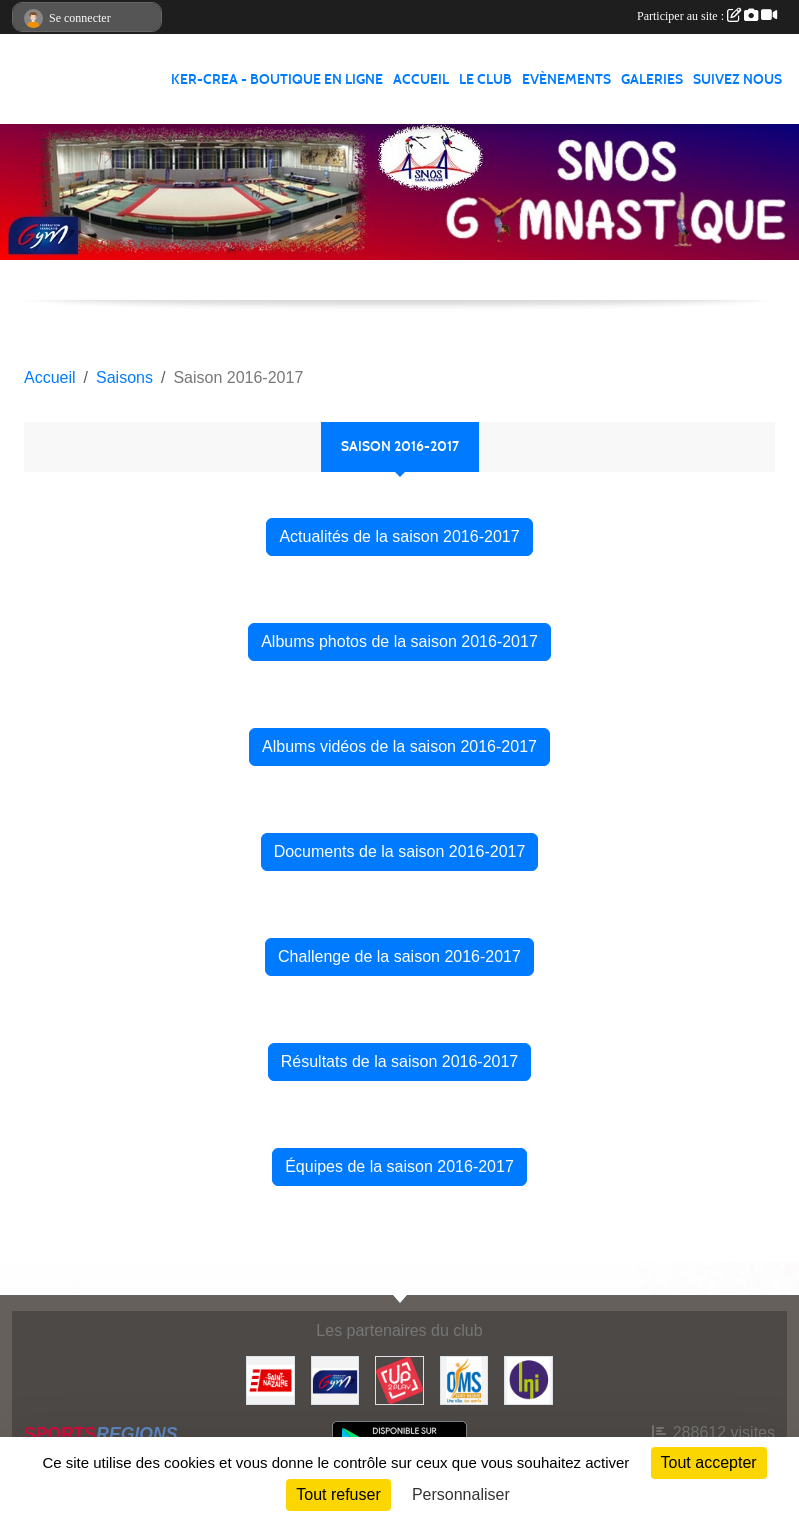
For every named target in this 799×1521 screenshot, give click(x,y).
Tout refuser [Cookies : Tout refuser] (338, 1494)
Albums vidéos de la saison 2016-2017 (399, 746)
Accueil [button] (421, 79)
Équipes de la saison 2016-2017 (399, 1166)
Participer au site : (707, 16)
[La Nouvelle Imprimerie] (528, 1379)
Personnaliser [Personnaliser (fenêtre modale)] (461, 1494)
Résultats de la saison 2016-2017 (400, 1061)
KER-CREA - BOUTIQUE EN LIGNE (277, 79)
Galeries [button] (652, 79)
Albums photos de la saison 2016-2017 (399, 641)
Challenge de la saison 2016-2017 (399, 956)
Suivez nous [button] (737, 79)
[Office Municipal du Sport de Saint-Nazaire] (464, 1379)
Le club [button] (485, 79)
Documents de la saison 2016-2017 (400, 851)
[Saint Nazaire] (270, 1379)
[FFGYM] (335, 1379)
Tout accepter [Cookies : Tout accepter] (709, 1462)
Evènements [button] (566, 79)
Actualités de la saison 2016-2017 (399, 536)
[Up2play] (399, 1379)
